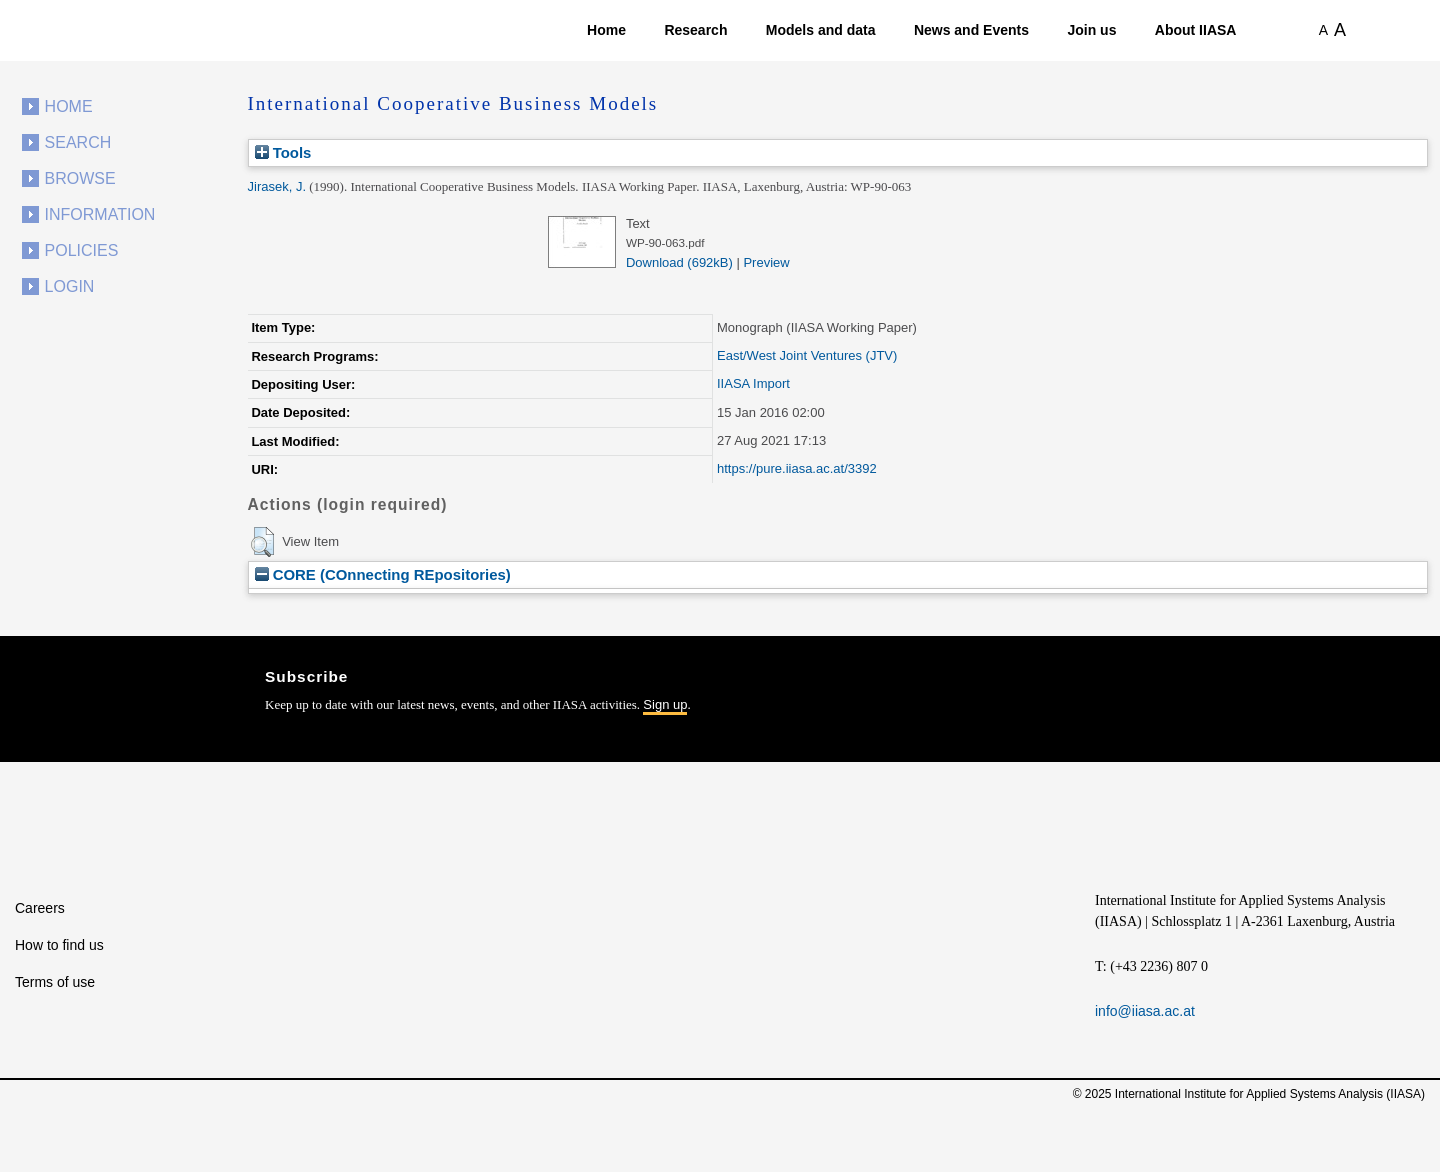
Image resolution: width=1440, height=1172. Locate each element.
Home (606, 30)
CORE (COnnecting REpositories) (383, 574)
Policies (82, 250)
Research (695, 30)
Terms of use (55, 982)
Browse (80, 178)
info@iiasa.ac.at (1145, 1011)
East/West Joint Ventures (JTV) (807, 355)
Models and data (821, 30)
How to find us (59, 945)
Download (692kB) (679, 262)
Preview (766, 262)
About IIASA (1196, 30)
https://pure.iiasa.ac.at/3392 (797, 468)
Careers (40, 908)
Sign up (665, 704)
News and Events (971, 30)
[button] (262, 542)
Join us (1091, 30)
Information (100, 214)
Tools (283, 152)
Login (70, 286)
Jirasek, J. (277, 186)
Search (78, 142)
